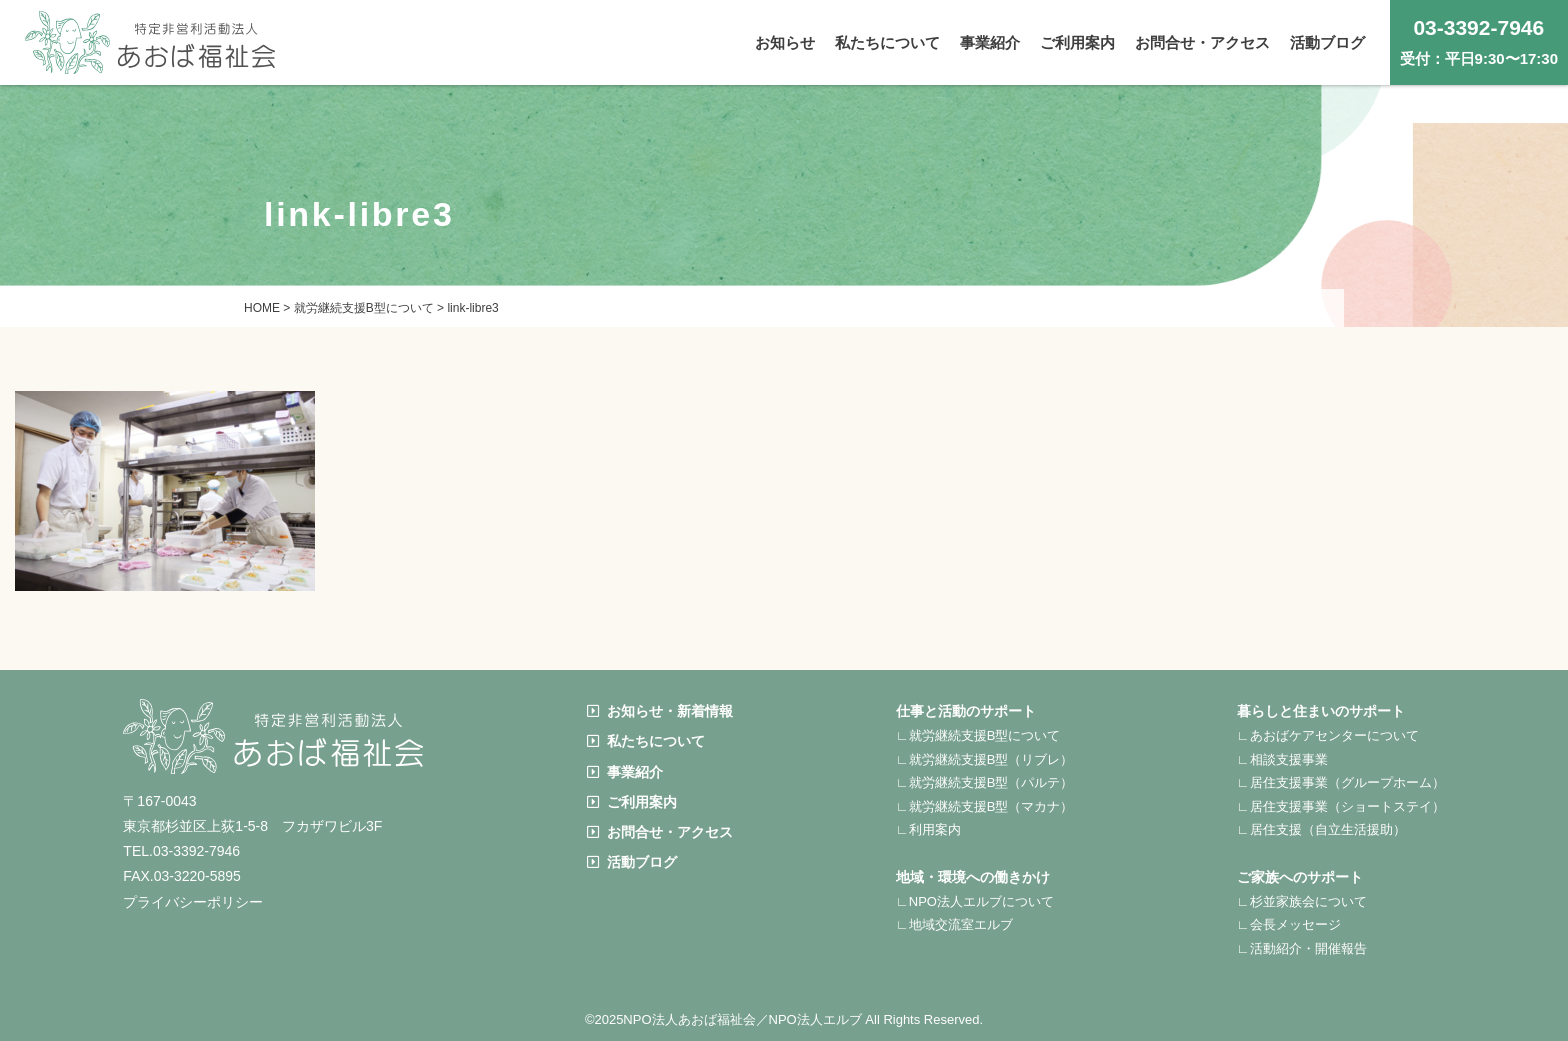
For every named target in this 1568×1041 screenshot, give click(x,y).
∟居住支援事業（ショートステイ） (1341, 806)
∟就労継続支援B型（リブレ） (984, 759)
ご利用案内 (632, 802)
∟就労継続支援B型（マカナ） (984, 806)
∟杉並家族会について (1302, 901)
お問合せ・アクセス (660, 832)
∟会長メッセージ (1289, 924)
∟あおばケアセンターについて (1328, 735)
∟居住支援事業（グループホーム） (1341, 782)
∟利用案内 (928, 829)
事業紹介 (625, 772)
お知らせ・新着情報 (660, 711)
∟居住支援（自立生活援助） (1321, 829)
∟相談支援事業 (1282, 759)
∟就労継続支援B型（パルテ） (984, 782)
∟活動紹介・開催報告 (1302, 948)
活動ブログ (632, 862)
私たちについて (646, 741)
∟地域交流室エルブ (954, 924)
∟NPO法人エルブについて (975, 901)
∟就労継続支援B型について (978, 735)
